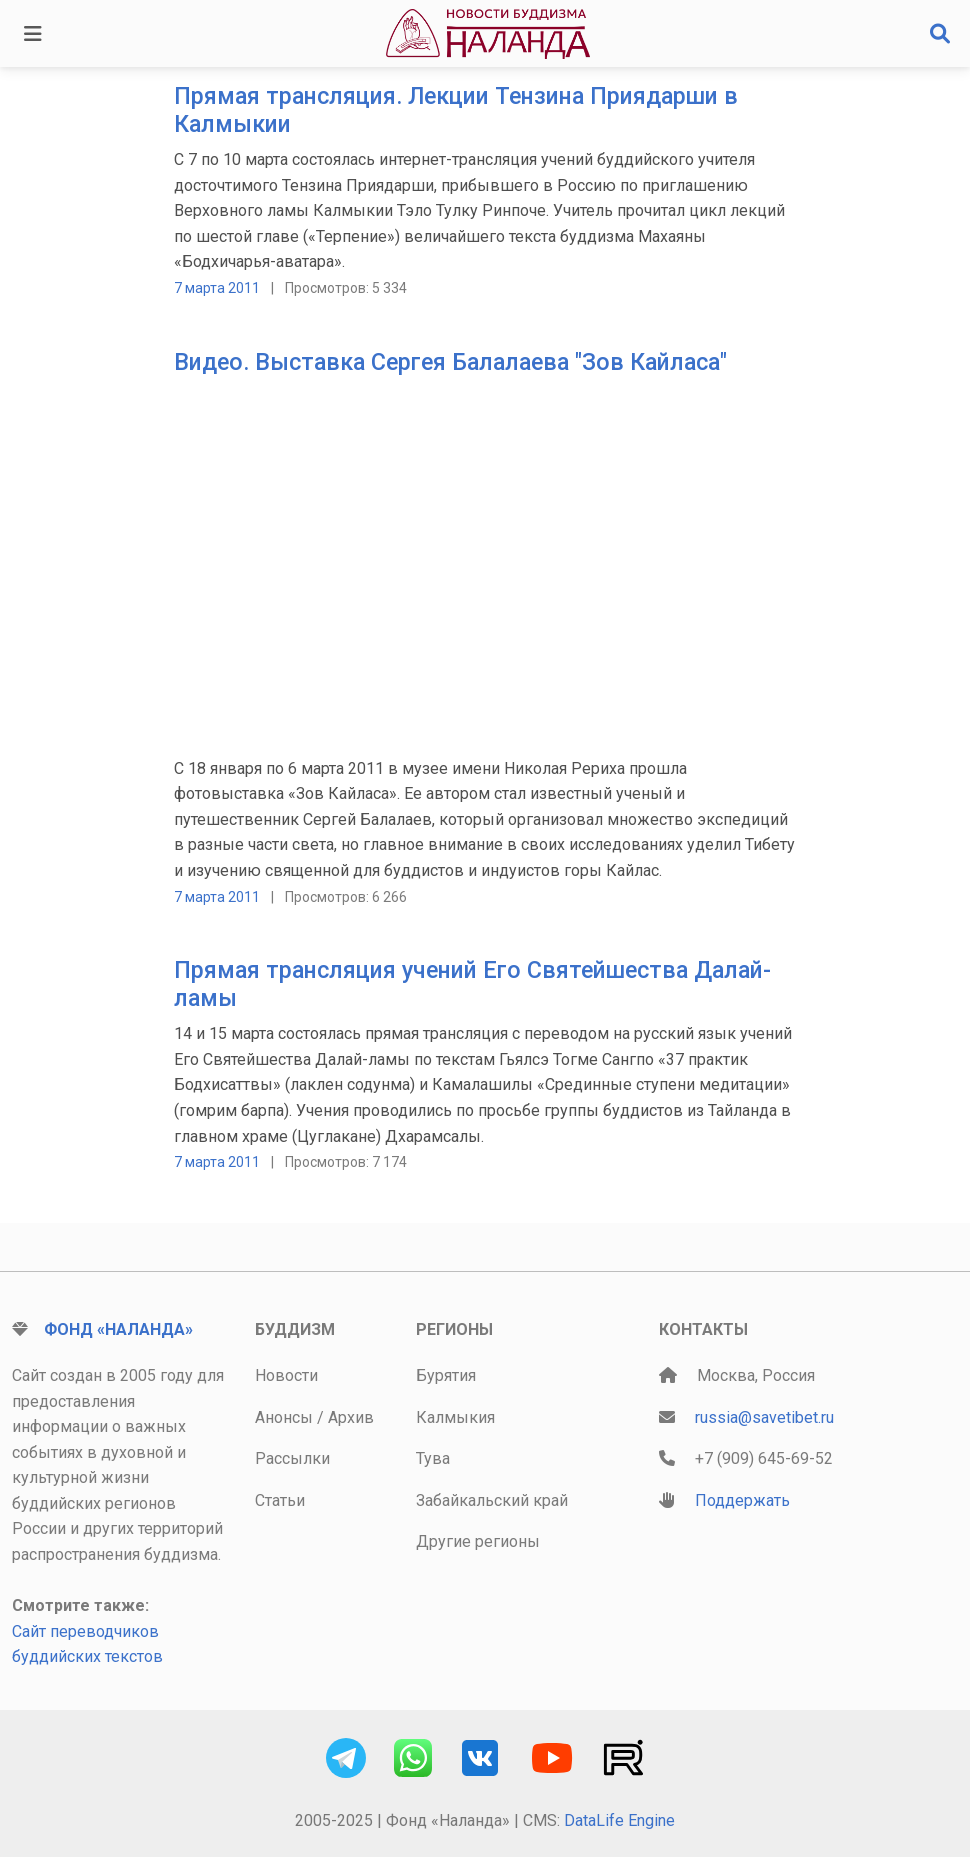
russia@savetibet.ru (764, 1417)
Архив (351, 1417)
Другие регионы (478, 1541)
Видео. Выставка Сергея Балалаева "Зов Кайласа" (450, 362)
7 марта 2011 (217, 288)
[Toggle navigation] (33, 34)
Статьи (280, 1500)
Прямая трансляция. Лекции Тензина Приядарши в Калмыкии (456, 110)
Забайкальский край (492, 1500)
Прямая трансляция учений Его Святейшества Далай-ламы (472, 984)
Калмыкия (455, 1417)
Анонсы (284, 1417)
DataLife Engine (619, 1820)
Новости (286, 1375)
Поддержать (742, 1500)
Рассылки (292, 1458)
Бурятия (446, 1375)
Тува (433, 1458)
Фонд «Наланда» (118, 1329)
